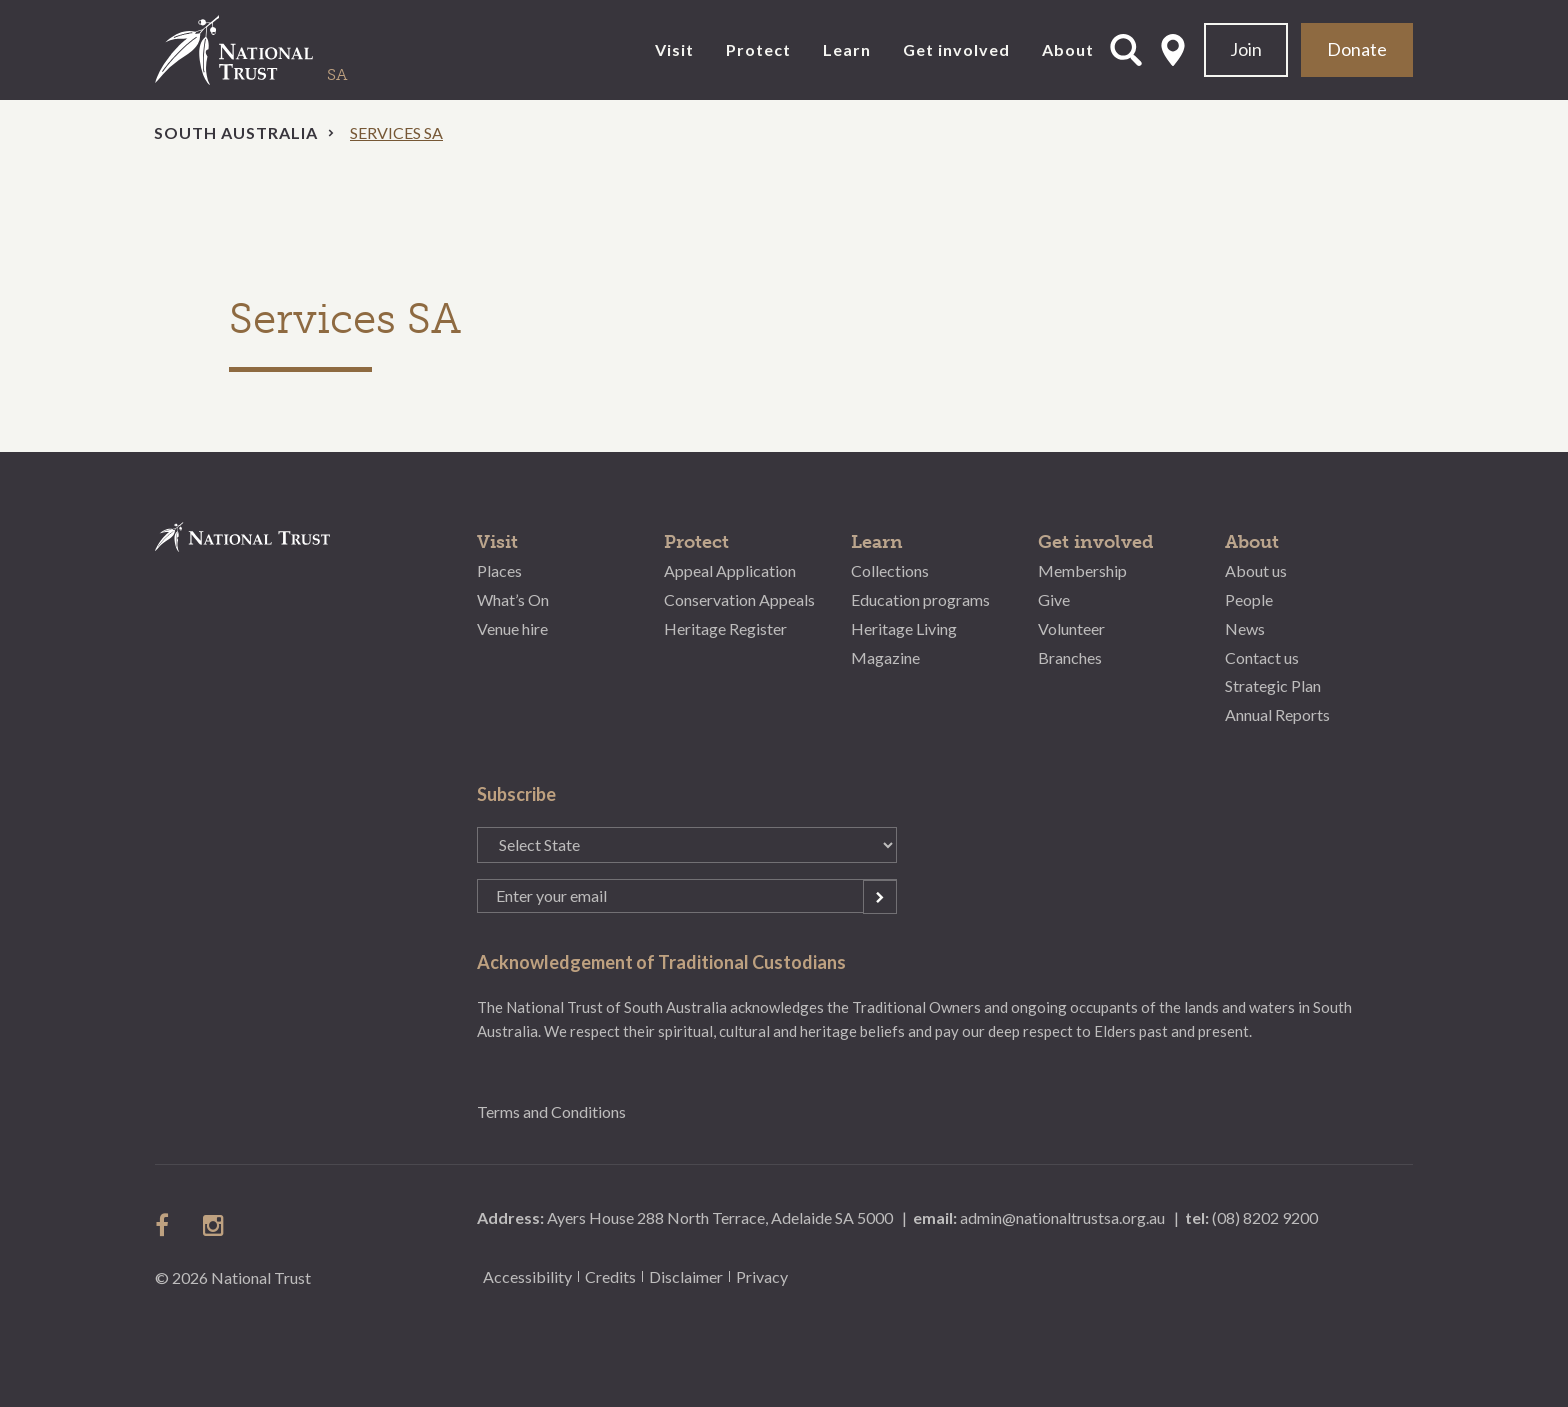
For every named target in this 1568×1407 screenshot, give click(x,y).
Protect (758, 49)
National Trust (275, 50)
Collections (890, 570)
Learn (847, 49)
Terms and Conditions (551, 1111)
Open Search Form (1126, 50)
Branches (1070, 657)
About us (1256, 570)
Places (499, 570)
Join (1246, 49)
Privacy (762, 1276)
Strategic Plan (1273, 685)
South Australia (236, 132)
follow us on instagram (215, 1225)
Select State (1173, 50)
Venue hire (512, 628)
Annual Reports (1277, 714)
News (1245, 628)
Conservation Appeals (739, 599)
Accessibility (527, 1276)
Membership (1082, 570)
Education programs (920, 599)
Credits (610, 1276)
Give (1054, 599)
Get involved (956, 49)
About (1068, 49)
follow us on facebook (167, 1225)
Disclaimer (686, 1276)
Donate (1357, 49)
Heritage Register (725, 628)
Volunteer (1071, 628)
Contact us (1262, 657)
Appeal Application (730, 570)
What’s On (513, 599)
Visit (674, 49)
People (1249, 599)
